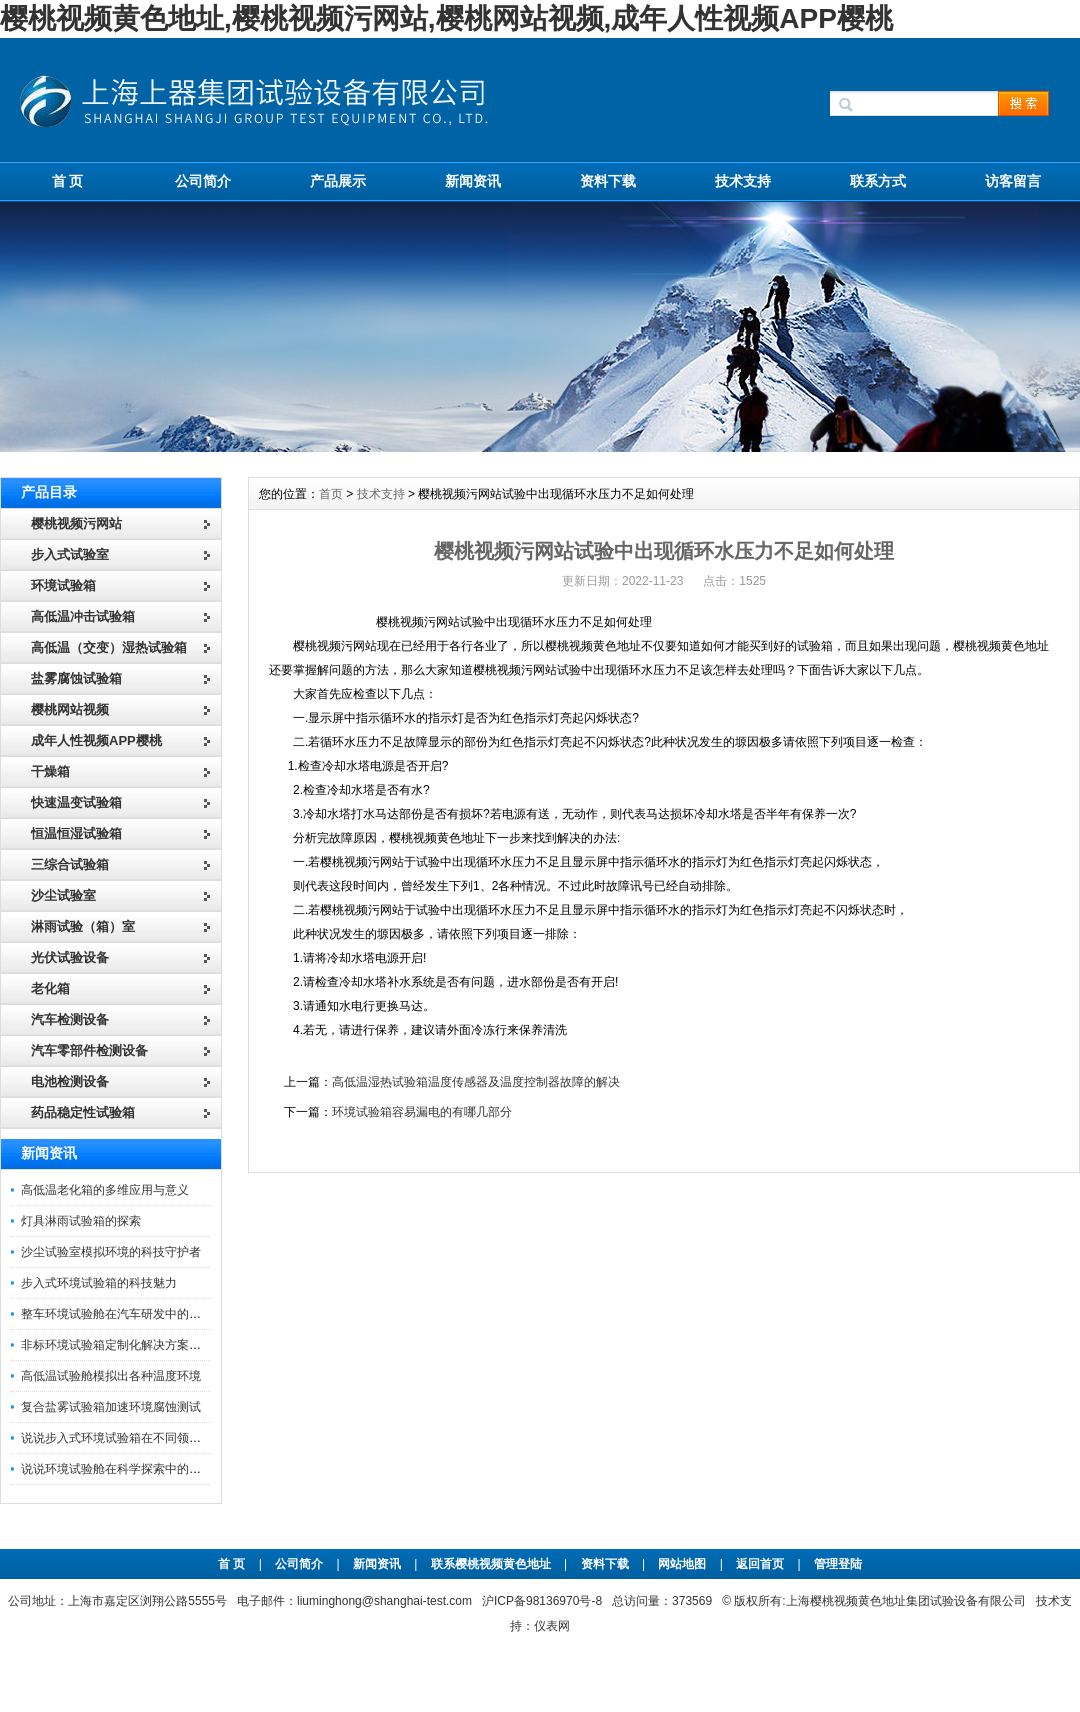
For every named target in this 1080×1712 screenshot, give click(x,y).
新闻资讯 (473, 181)
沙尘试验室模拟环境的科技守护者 (111, 1252)
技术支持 (743, 181)
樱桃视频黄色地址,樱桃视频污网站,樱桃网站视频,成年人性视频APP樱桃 (446, 18)
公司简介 (203, 181)
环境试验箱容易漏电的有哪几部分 (422, 1112)
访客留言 (1013, 181)
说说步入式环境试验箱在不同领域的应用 (129, 1438)
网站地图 (682, 1564)
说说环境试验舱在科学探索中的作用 (117, 1469)
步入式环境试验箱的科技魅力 (99, 1283)
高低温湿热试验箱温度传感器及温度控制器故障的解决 (476, 1082)
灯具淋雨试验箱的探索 (81, 1221)
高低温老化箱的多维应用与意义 (105, 1190)
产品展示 (338, 181)
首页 (331, 494)
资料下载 (608, 181)
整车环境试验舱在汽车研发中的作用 (117, 1314)
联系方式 (878, 181)
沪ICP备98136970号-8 (542, 1601)
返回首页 (761, 1564)
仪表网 (552, 1626)
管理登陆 (838, 1564)
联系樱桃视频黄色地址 (491, 1564)
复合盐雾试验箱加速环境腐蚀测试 (111, 1407)
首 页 (68, 181)
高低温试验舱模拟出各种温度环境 (111, 1376)
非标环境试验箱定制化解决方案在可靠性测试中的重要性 (171, 1345)
